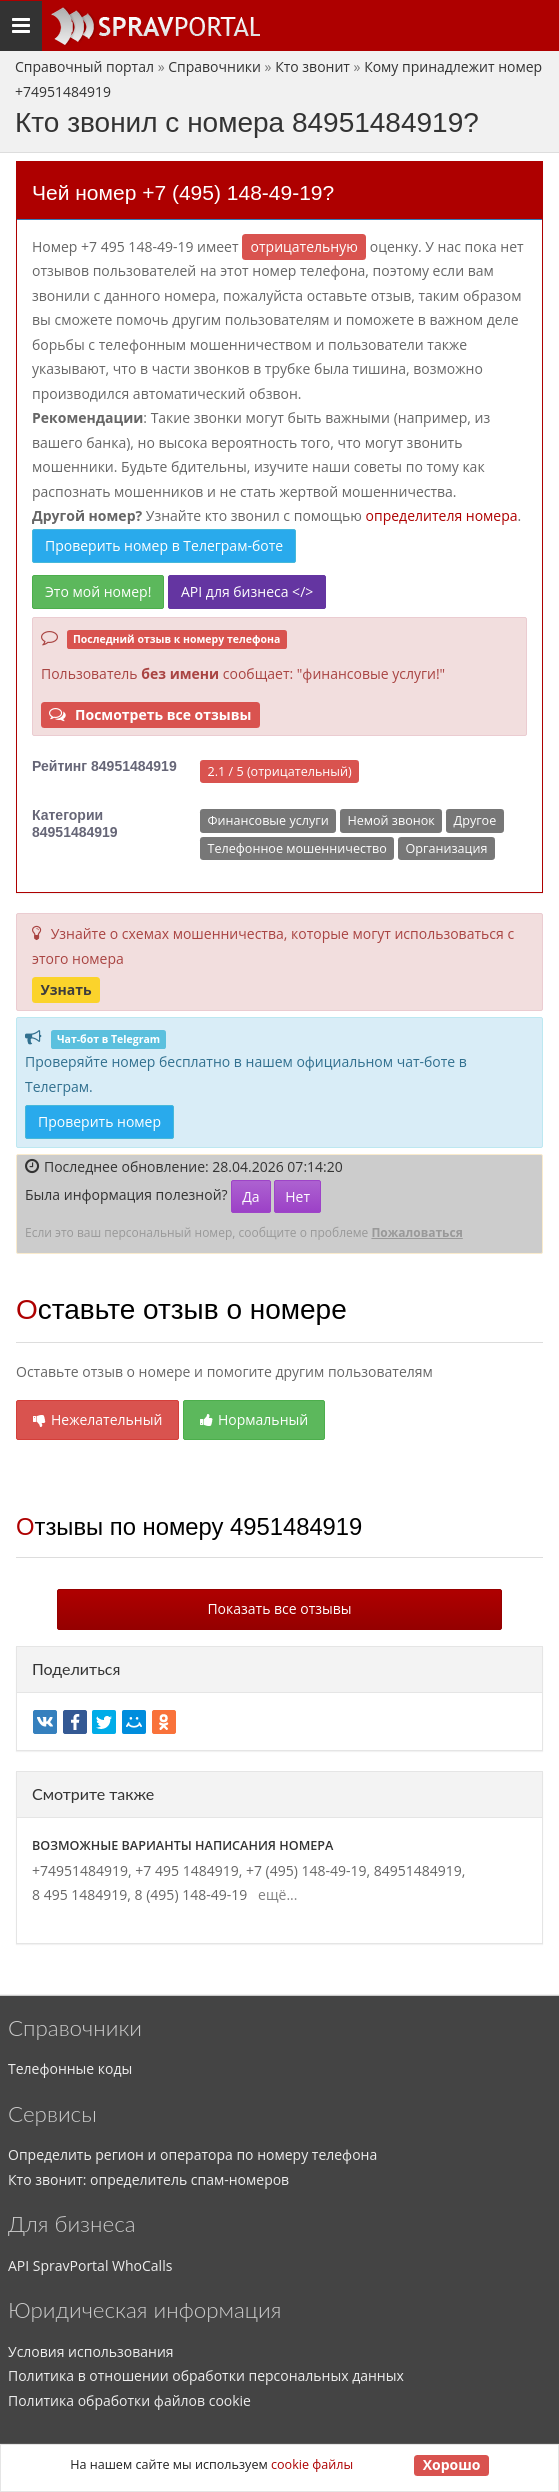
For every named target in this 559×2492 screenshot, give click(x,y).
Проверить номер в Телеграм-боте (164, 545)
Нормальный (254, 1419)
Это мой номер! (98, 591)
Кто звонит (312, 66)
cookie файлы (312, 2464)
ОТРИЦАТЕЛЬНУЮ (304, 246)
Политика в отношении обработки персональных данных (206, 2375)
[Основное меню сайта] (155, 26)
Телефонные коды (70, 2068)
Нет (297, 1196)
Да (250, 1196)
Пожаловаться (416, 1232)
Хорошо (452, 2464)
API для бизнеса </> (247, 591)
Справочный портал (84, 66)
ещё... (274, 1894)
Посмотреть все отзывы (150, 714)
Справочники (214, 66)
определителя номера (442, 515)
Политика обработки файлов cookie (129, 2400)
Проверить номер (99, 1121)
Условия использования (91, 2351)
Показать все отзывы (279, 1608)
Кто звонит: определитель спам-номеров (148, 2179)
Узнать (65, 988)
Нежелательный (97, 1419)
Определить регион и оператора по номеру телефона (192, 2154)
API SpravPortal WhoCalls (90, 2265)
